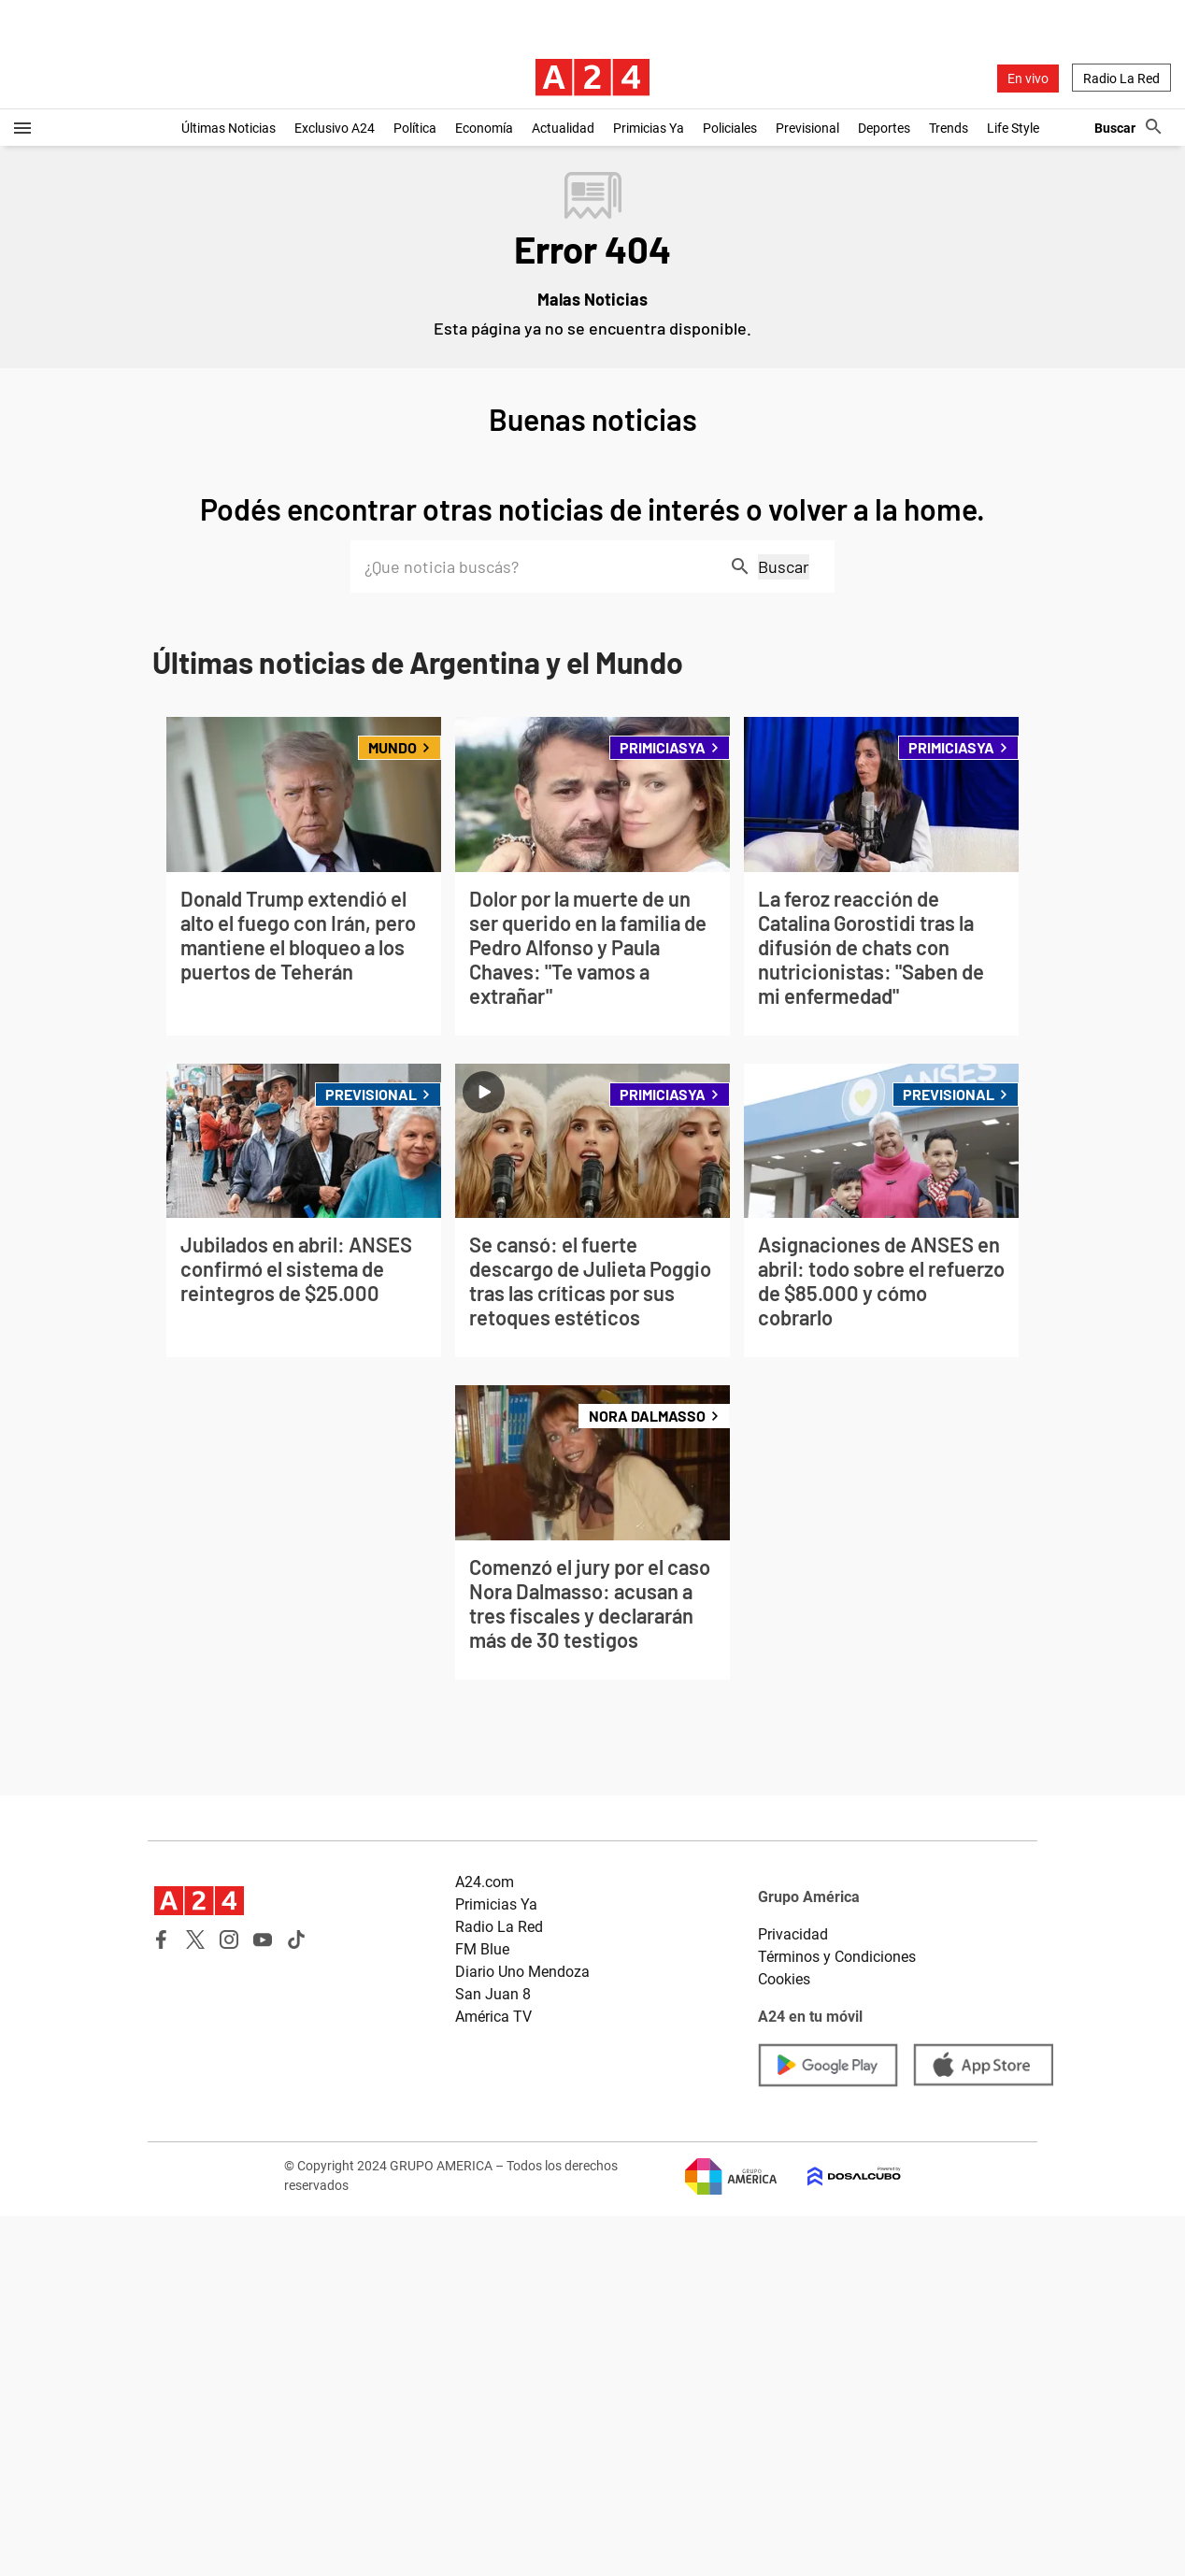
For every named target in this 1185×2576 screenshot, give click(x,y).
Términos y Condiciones (837, 1957)
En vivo (1028, 78)
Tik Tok (296, 1939)
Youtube (262, 1939)
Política (414, 128)
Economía (484, 128)
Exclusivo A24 (334, 128)
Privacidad (793, 1934)
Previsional (807, 128)
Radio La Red (1121, 78)
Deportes (884, 128)
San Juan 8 (493, 1994)
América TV (493, 2016)
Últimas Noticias (228, 128)
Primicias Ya (648, 128)
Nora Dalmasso (647, 1415)
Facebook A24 (161, 1939)
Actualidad (563, 128)
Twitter (195, 1939)
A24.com (484, 1882)
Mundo (399, 747)
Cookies (784, 1979)
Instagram (229, 1939)
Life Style (1013, 128)
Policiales (730, 128)
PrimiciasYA (670, 747)
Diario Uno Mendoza (522, 1972)
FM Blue (482, 1949)
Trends (948, 128)
